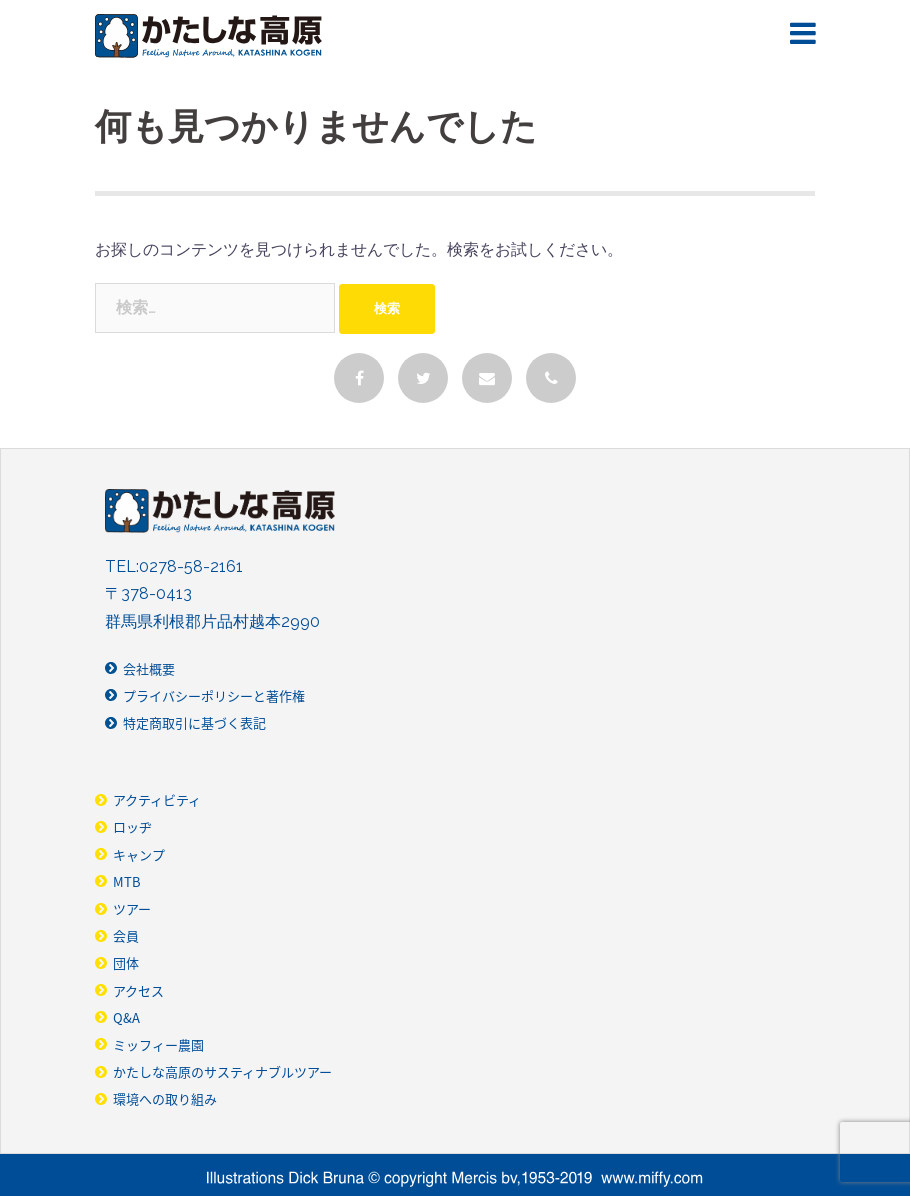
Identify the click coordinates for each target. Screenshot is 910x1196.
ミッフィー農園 (158, 1044)
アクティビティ (157, 799)
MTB (127, 881)
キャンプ (139, 854)
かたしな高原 (208, 36)
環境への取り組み (165, 1098)
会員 (126, 935)
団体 (126, 962)
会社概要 (149, 668)
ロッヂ (132, 826)
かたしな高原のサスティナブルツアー (222, 1071)
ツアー (132, 908)
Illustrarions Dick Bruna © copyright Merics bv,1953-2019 (455, 1179)
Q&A (126, 1017)
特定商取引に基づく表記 (194, 722)
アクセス (138, 990)
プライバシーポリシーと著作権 (214, 695)
